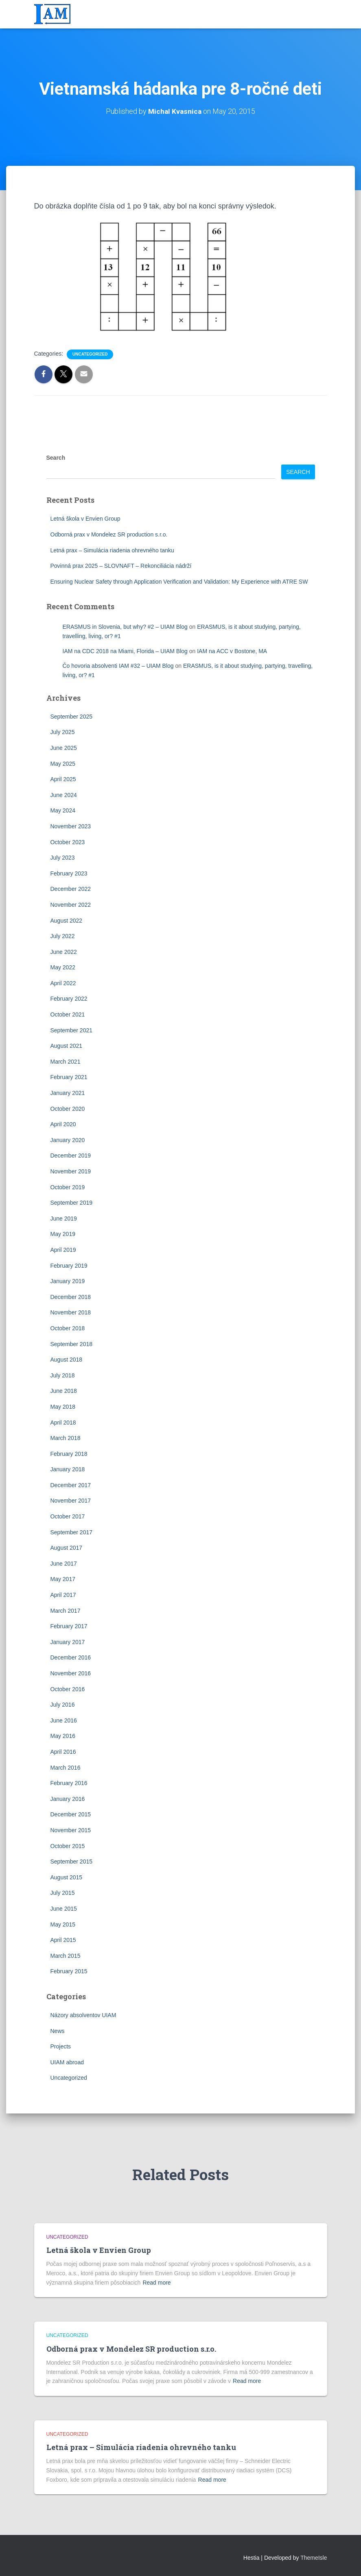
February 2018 (69, 1454)
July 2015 (62, 1893)
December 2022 (70, 889)
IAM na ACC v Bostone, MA (232, 651)
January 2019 (67, 1281)
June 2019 (63, 1218)
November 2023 (70, 826)
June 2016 (63, 1720)
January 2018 (67, 1469)
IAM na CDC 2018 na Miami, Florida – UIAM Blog (125, 651)
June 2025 (63, 748)
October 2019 (67, 1187)
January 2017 (67, 1642)
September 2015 (71, 1861)
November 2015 (70, 1830)
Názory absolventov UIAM (83, 2015)
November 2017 (70, 1500)
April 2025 (63, 779)
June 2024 (63, 795)
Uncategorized (89, 354)
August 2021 (66, 1046)
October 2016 (67, 1689)
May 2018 (62, 1406)
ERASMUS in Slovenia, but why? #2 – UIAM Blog (125, 626)
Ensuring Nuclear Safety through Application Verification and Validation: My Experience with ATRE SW (179, 581)
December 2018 (70, 1297)
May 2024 (62, 810)
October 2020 (67, 1109)
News (57, 2031)
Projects (60, 2046)
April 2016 (63, 1751)
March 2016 (65, 1767)
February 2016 (69, 1783)
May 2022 (62, 967)
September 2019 (71, 1202)
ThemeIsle (313, 2557)
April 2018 (63, 1422)
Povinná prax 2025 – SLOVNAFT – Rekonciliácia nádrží (121, 566)
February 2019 (69, 1265)
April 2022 (63, 983)
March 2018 (65, 1438)
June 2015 (63, 1908)
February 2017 (69, 1626)
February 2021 (69, 1077)
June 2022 (63, 952)
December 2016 (70, 1657)
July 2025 (62, 732)
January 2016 (67, 1799)
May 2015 (62, 1924)
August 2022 (66, 920)
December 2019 (70, 1155)
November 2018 (70, 1312)
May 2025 (62, 763)
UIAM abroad (67, 2062)
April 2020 (63, 1124)
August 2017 (66, 1547)
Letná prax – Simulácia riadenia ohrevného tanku (112, 550)
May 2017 (62, 1579)
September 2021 (71, 1030)
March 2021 (65, 1061)
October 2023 (67, 842)
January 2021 (67, 1093)
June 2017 (63, 1563)
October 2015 (67, 1846)
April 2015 (63, 1940)
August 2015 (66, 1877)
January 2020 (67, 1140)
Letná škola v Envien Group (85, 518)
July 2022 (62, 936)
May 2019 (62, 1234)
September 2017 (71, 1532)
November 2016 (70, 1673)
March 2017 (65, 1610)
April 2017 (63, 1595)
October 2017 (67, 1516)
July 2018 (62, 1375)
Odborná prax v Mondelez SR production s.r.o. (109, 534)
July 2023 (62, 857)
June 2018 (63, 1391)
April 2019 (63, 1250)
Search (56, 457)
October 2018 (67, 1328)
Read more (156, 2282)
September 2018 (71, 1344)
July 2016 (62, 1704)
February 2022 (69, 998)
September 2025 (71, 716)
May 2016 (62, 1736)
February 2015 (69, 1971)
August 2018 (66, 1359)
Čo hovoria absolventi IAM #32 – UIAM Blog (118, 665)
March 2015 (65, 1956)
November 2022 (70, 904)
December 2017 (70, 1485)
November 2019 (70, 1171)
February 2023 (69, 873)
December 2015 (70, 1814)
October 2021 (67, 1014)
